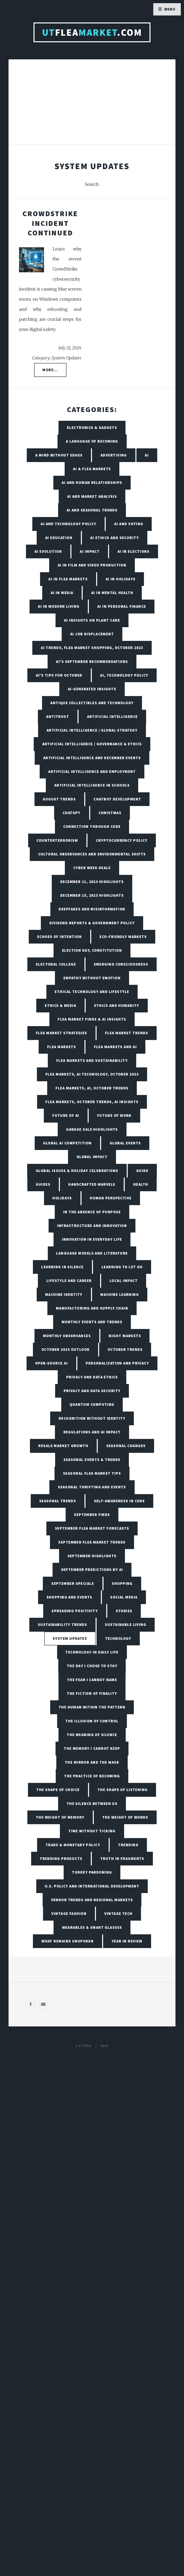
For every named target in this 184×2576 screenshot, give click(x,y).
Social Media (123, 1597)
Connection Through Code (92, 826)
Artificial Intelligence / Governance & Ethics (92, 744)
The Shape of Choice (58, 1789)
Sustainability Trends (62, 1624)
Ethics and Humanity (116, 1005)
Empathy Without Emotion (92, 978)
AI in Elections (134, 551)
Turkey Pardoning (92, 1872)
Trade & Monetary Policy (73, 1844)
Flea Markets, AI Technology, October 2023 (92, 1074)
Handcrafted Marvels (91, 1184)
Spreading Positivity (75, 1610)
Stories (124, 1610)
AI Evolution (48, 551)
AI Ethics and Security (114, 537)
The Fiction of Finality (92, 1693)
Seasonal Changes (126, 1445)
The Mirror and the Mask (92, 1762)
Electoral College (56, 964)
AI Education (58, 537)
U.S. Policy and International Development (92, 1886)
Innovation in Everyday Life (92, 1239)
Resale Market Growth (63, 1445)
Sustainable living (125, 1624)
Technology (118, 1638)
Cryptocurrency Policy (122, 840)
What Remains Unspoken (67, 1941)
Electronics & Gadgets (92, 427)
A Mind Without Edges (59, 455)
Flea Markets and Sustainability (92, 1060)
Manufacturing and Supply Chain (92, 1308)
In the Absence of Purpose (92, 1212)
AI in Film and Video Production (92, 565)
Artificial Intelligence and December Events (92, 757)
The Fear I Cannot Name (92, 1679)
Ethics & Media (60, 1005)
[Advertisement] (92, 106)
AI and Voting (128, 523)
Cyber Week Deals (92, 867)
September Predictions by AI (92, 1569)
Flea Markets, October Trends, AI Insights (91, 1101)
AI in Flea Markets (68, 579)
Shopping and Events (69, 1597)
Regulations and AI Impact (92, 1432)
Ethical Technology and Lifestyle (92, 991)
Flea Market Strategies (61, 1032)
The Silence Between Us (92, 1803)
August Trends (59, 799)
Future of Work (114, 1115)
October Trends (125, 1349)
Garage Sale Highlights (92, 1129)
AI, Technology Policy (124, 675)
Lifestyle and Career (69, 1280)
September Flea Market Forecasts (92, 1528)
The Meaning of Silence (92, 1734)
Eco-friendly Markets (123, 936)
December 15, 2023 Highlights (92, 895)
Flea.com (92, 32)
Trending (128, 1844)
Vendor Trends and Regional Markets (92, 1899)
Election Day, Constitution (92, 950)
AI (147, 455)
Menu (170, 9)
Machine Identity (63, 1294)
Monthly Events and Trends (92, 1321)
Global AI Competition (67, 1143)
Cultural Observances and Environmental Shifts (92, 854)
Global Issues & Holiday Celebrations (77, 1170)
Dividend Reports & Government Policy (92, 923)
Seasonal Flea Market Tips (92, 1473)
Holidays (62, 1198)
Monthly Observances (67, 1335)
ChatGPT (72, 812)
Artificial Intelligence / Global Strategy (92, 730)
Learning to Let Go (122, 1266)
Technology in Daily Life (92, 1652)
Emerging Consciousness (121, 964)
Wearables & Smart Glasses (92, 1927)
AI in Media (62, 592)
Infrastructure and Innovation (92, 1225)
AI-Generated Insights (92, 689)
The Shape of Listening (123, 1789)
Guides (43, 1184)
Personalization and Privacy (117, 1363)
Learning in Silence (62, 1266)
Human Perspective (110, 1198)
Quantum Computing (92, 1404)
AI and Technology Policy (68, 523)
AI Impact (90, 551)
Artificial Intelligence (112, 716)
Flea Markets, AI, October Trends (92, 1088)
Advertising (114, 455)
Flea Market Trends (126, 1032)
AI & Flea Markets (92, 468)
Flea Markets (61, 1046)
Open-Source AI (51, 1363)
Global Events (125, 1143)
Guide (142, 1170)
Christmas (110, 812)
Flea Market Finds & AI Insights (92, 1019)
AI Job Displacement (92, 634)
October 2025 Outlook (65, 1349)
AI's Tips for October (59, 675)
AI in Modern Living (58, 606)
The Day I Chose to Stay (92, 1665)
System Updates (70, 1638)
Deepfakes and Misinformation (92, 909)
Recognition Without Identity (92, 1418)
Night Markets (125, 1335)
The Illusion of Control (91, 1721)
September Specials (72, 1583)
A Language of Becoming (92, 441)
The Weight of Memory (60, 1817)
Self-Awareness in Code (119, 1500)
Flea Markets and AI (115, 1046)
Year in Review (127, 1941)
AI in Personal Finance (121, 606)
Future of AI (65, 1115)
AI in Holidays (121, 579)
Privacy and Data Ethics (92, 1377)
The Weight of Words (125, 1817)
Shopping (122, 1583)
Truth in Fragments (122, 1858)
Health (140, 1184)
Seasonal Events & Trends (92, 1459)
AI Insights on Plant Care (92, 620)
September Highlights (92, 1555)
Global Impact (92, 1156)
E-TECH (85, 2045)
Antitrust (57, 716)
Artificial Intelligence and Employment (92, 771)
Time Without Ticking (92, 1831)
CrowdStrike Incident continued (50, 223)
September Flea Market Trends (92, 1542)
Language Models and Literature (92, 1253)
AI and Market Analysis (92, 496)
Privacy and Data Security (92, 1390)
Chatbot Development (117, 799)
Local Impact (124, 1280)
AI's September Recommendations (92, 661)
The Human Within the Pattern (92, 1707)
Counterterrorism (57, 840)
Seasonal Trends (57, 1500)
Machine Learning (119, 1294)
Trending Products (61, 1858)
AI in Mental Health (112, 592)
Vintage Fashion (68, 1913)
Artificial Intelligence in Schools (92, 785)
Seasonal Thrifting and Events (92, 1487)
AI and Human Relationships (92, 482)
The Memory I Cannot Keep (92, 1748)
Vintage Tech (118, 1913)
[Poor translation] (35, 2441)
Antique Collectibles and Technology (91, 702)
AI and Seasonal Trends (92, 510)
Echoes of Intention (59, 936)
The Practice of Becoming (92, 1776)
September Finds (92, 1514)
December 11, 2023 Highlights (92, 881)
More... (50, 369)
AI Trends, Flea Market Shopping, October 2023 (92, 647)
